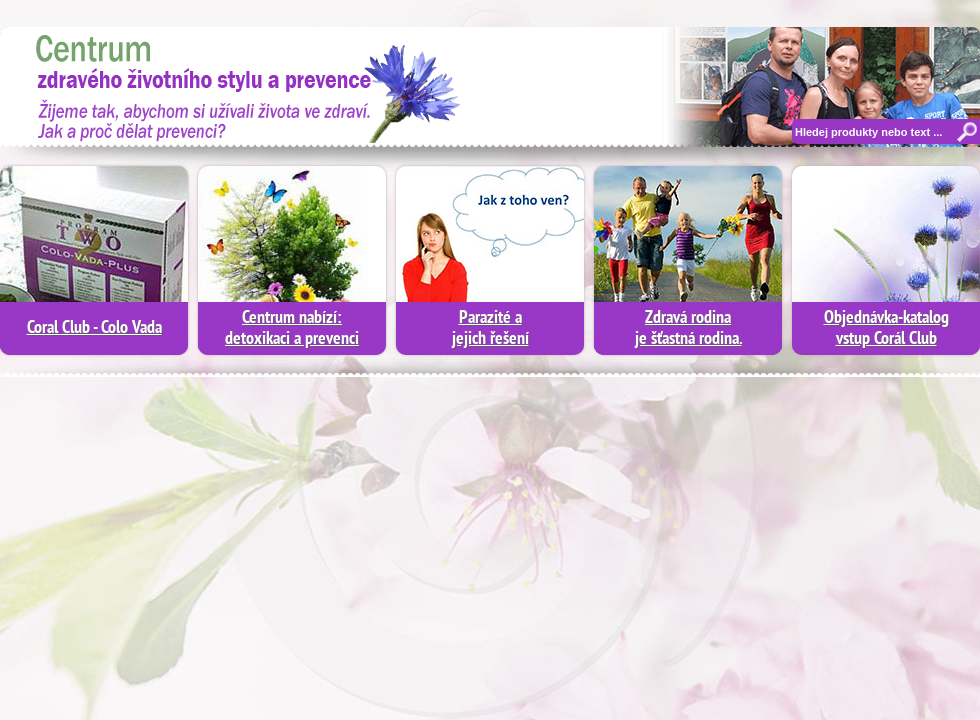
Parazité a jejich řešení (490, 329)
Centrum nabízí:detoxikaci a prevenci (292, 329)
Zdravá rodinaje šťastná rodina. (688, 329)
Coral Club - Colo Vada (94, 328)
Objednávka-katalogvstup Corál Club (886, 329)
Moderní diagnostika (235, 85)
